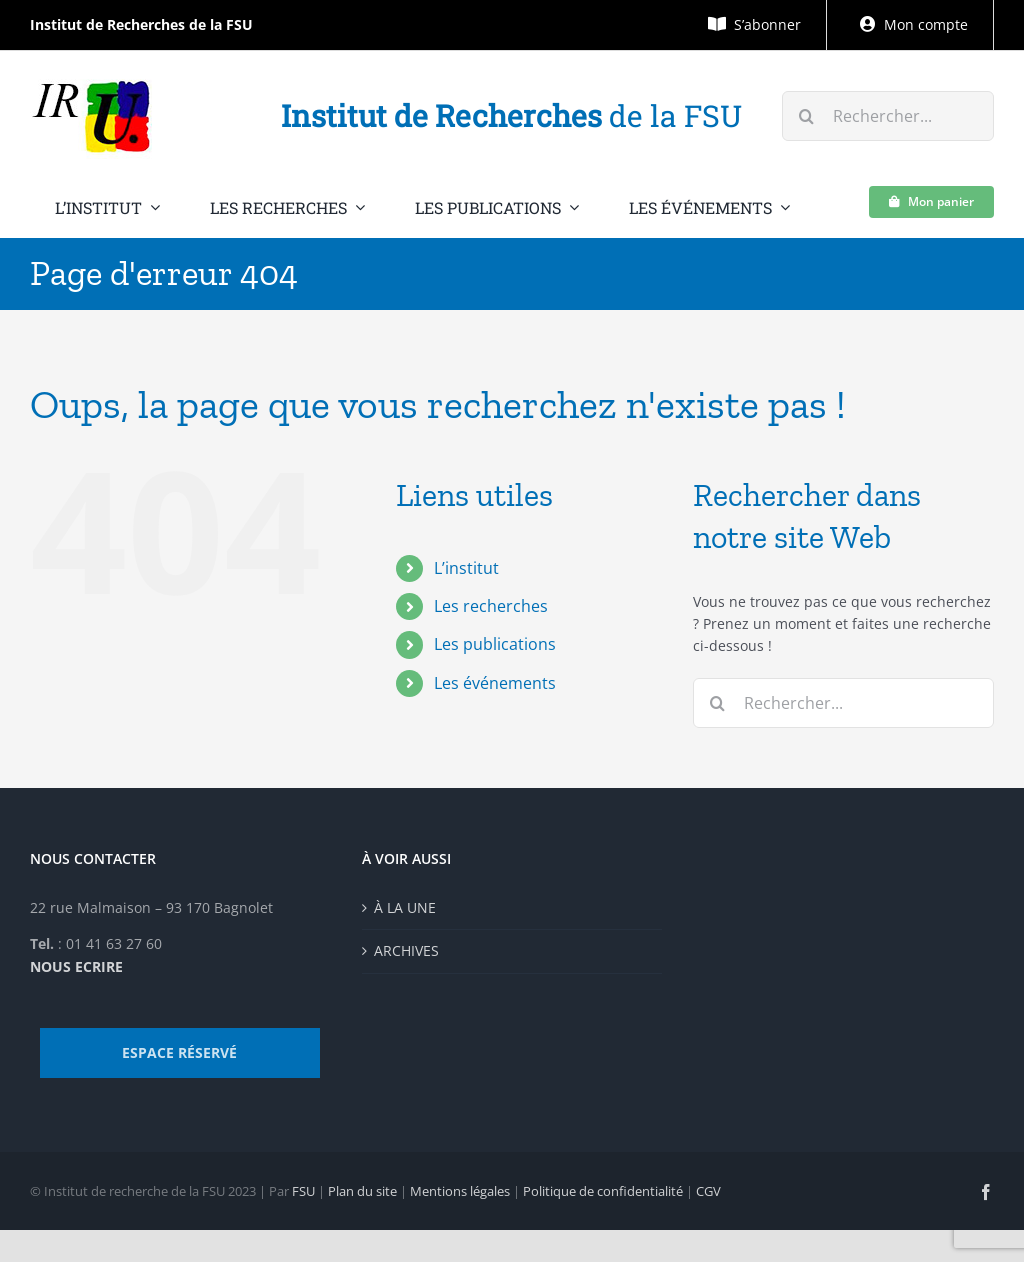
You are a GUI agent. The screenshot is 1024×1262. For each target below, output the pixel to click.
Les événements (495, 683)
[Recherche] (807, 116)
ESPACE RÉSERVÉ (179, 1052)
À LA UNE (405, 907)
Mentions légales (460, 1191)
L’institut (466, 568)
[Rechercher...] (888, 116)
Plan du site (362, 1191)
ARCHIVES (406, 950)
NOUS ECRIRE (76, 966)
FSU (303, 1191)
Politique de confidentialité (603, 1191)
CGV (708, 1191)
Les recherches (491, 606)
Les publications (495, 644)
